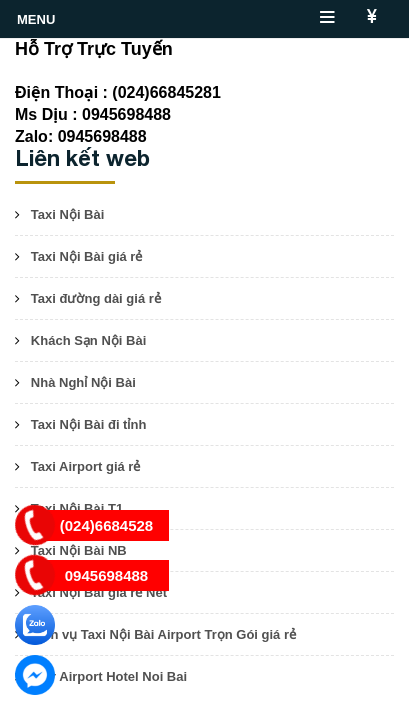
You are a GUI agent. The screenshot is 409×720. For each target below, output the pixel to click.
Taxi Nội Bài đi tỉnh (89, 424)
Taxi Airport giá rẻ (86, 466)
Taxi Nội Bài (68, 214)
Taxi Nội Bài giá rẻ (87, 256)
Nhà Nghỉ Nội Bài (83, 382)
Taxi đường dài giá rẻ (96, 298)
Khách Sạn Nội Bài (88, 340)
